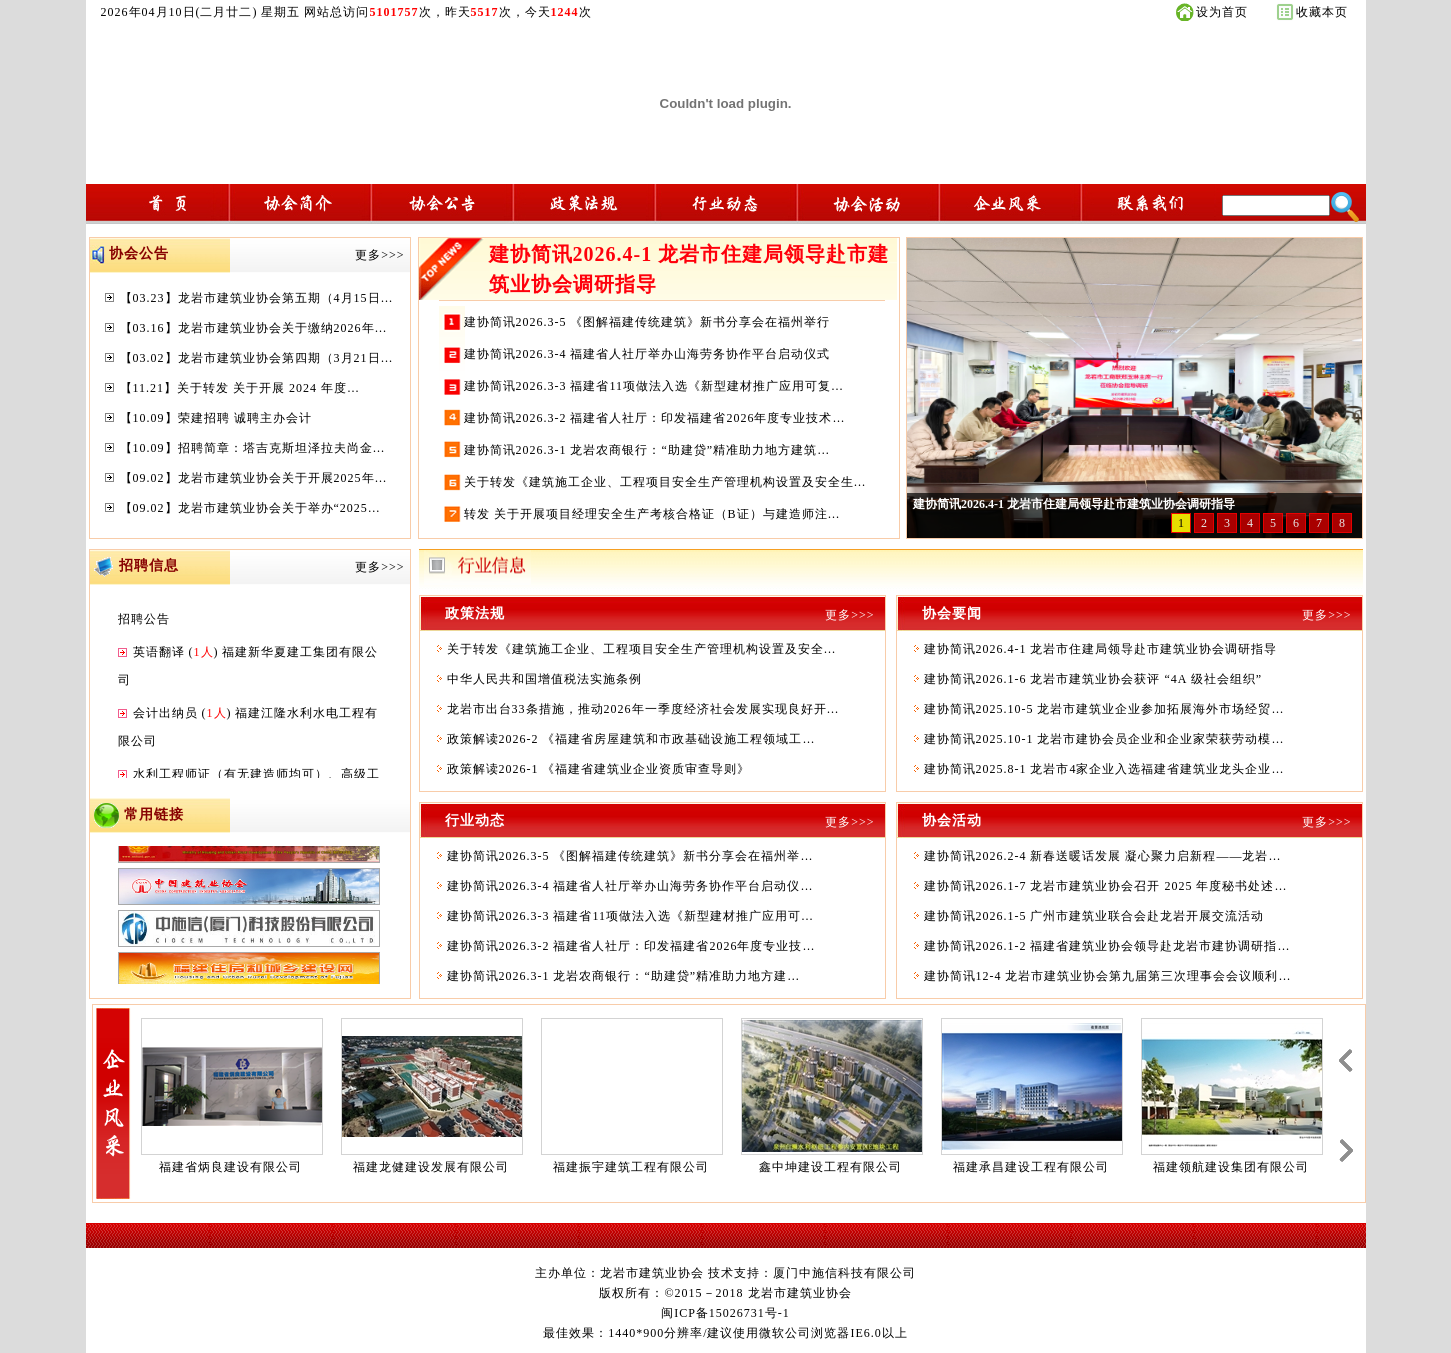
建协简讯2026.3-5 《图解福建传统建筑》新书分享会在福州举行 (647, 322)
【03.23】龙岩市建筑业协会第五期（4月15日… (257, 298)
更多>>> (379, 255)
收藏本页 (1322, 12)
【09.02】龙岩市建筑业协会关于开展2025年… (254, 478)
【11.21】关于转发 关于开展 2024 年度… (240, 388)
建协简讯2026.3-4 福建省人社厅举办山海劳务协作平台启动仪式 (647, 354)
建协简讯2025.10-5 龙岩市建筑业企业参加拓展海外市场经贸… (1104, 709)
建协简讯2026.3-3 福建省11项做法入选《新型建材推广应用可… (631, 916)
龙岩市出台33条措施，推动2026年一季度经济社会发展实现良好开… (643, 709)
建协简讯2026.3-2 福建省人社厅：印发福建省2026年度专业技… (631, 946)
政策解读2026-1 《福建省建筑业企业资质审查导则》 (599, 769)
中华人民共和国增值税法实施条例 (544, 679)
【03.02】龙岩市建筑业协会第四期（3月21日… (257, 358)
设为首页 (1222, 12)
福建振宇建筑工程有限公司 (631, 1167)
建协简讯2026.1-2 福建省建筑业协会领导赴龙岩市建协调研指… (1107, 946)
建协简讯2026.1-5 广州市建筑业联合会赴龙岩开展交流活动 (1094, 916)
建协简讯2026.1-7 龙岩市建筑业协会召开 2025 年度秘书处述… (1106, 886)
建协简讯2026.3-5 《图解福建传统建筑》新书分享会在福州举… (630, 856)
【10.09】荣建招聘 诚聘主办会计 (216, 418)
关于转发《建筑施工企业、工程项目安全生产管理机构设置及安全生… (665, 482)
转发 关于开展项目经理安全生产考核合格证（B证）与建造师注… (652, 514)
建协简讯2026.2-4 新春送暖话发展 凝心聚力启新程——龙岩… (1103, 856)
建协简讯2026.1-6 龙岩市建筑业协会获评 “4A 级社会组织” (1093, 679)
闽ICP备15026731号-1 (725, 1313)
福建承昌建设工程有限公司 (1031, 1167)
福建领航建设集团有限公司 (1231, 1167)
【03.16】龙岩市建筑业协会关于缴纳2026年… (254, 328)
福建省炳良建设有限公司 (230, 1167)
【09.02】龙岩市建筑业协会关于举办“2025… (250, 508)
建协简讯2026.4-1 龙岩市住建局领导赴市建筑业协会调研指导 (1101, 649)
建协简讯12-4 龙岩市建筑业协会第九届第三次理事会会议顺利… (1108, 976)
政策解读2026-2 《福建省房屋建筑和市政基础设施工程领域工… (631, 739)
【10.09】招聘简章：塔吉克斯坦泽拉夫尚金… (253, 448)
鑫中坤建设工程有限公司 (830, 1167)
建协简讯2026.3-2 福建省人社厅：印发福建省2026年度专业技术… (655, 418)
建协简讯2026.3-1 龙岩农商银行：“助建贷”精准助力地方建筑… (647, 450)
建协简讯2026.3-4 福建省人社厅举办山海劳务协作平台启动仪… (630, 886)
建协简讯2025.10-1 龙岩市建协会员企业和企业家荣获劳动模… (1104, 739)
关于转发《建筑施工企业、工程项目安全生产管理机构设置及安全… (642, 649)
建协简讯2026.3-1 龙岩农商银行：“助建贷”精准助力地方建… (624, 976)
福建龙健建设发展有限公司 (431, 1167)
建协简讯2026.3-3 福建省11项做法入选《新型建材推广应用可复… (654, 386)
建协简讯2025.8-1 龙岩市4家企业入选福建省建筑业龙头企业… (1104, 769)
